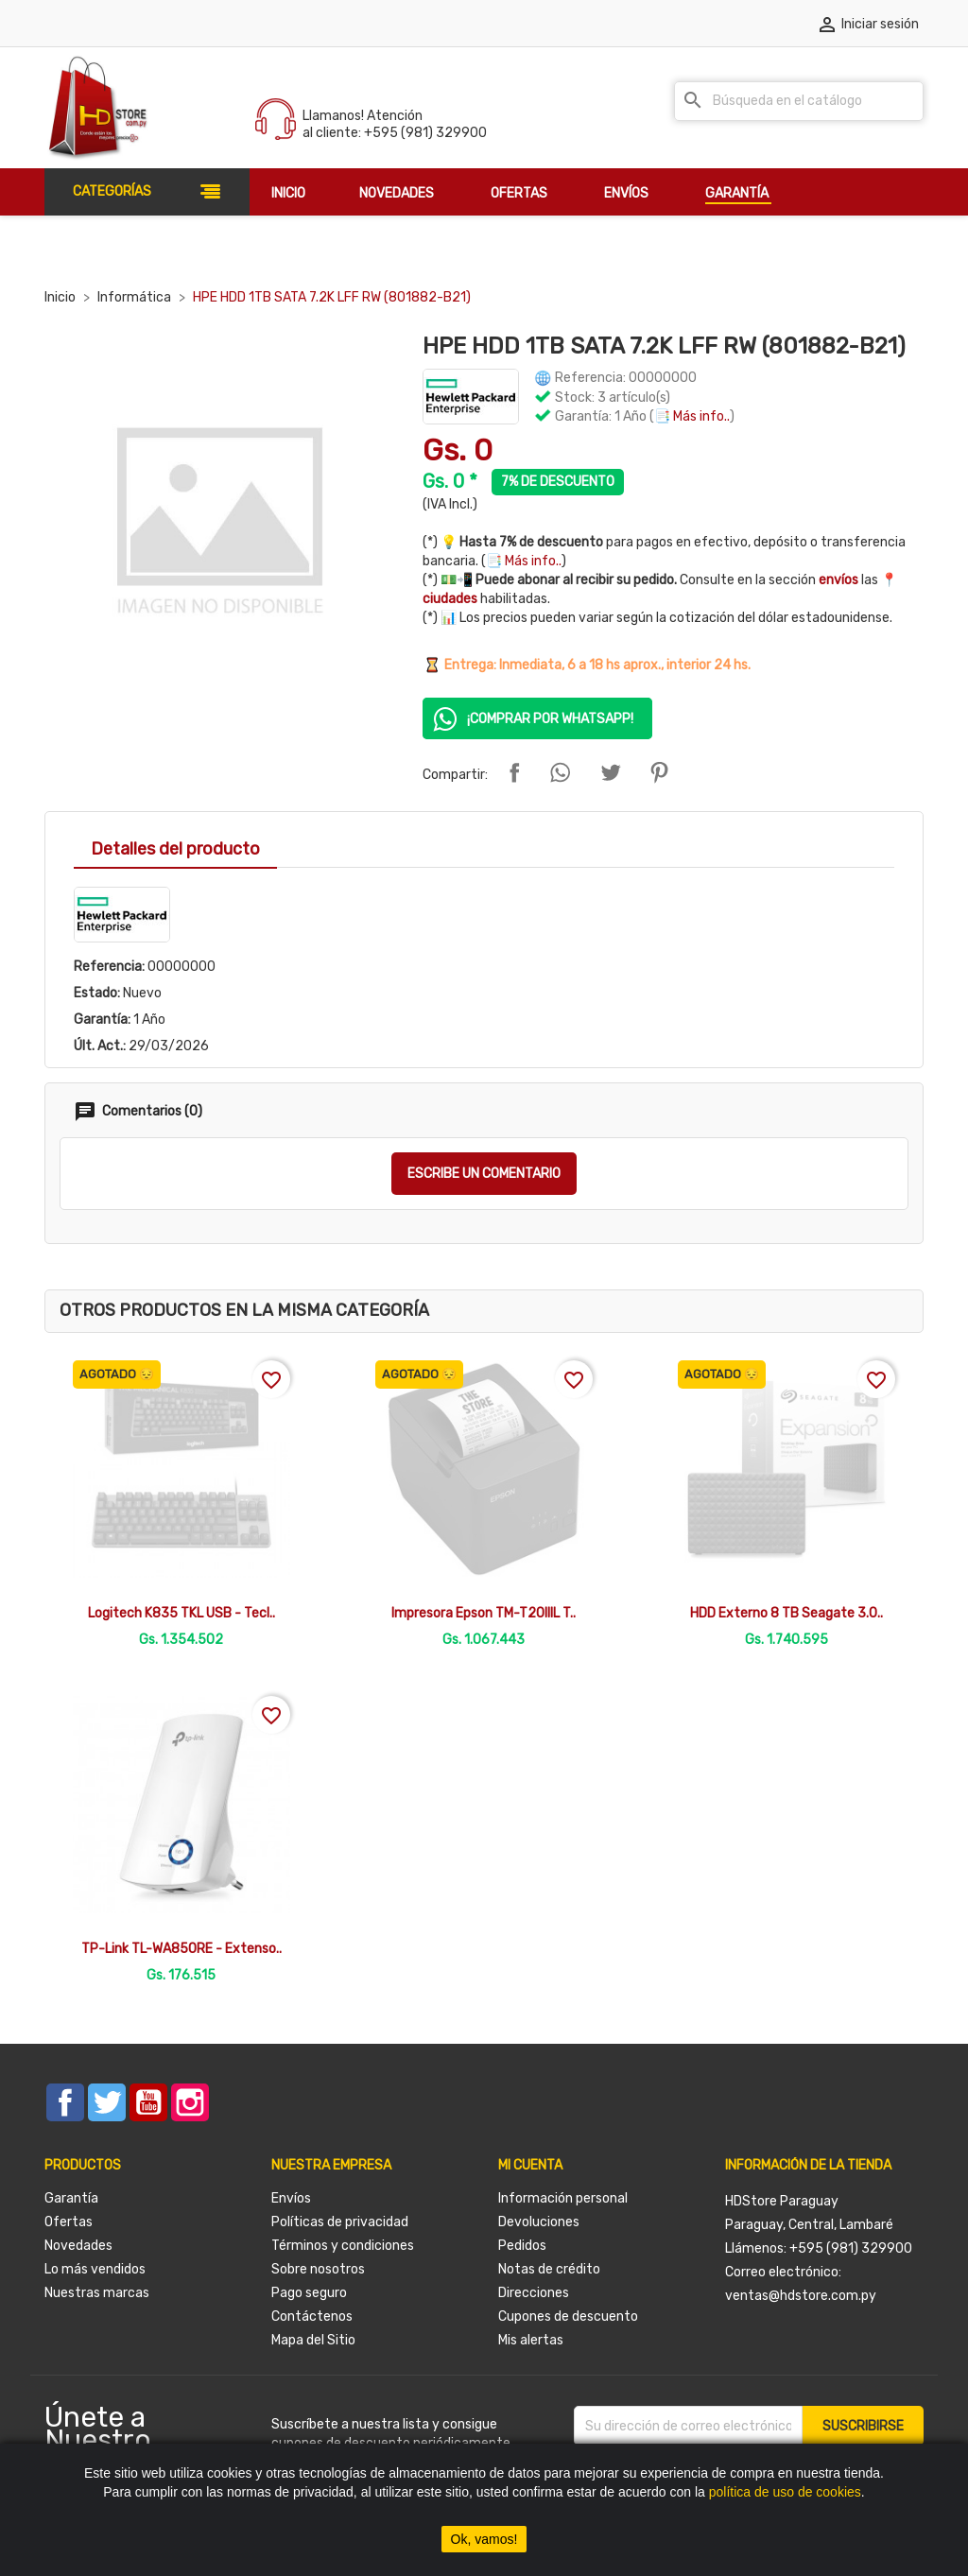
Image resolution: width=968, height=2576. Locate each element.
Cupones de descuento (568, 2316)
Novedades (78, 2246)
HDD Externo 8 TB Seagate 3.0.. (786, 1613)
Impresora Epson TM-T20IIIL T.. (483, 1613)
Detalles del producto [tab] (175, 848)
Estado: (97, 993)
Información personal (563, 2198)
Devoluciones (538, 2222)
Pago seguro (309, 2293)
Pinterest (659, 772)
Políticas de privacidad (339, 2222)
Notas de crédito (549, 2269)
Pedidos (522, 2246)
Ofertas (68, 2222)
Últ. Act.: (100, 1046)
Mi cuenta (530, 2165)
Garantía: (102, 1019)
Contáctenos (312, 2316)
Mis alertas (530, 2340)
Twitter (107, 2102)
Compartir (514, 772)
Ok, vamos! (484, 2539)
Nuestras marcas (96, 2293)
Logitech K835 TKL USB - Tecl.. (181, 1613)
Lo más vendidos (95, 2269)
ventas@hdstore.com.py (800, 2296)
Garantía (71, 2198)
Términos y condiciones (342, 2246)
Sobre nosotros (318, 2269)
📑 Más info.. (692, 416)
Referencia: (109, 967)
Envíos (291, 2198)
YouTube (148, 2102)
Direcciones (533, 2293)
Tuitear (611, 772)
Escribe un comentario (484, 1174)
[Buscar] (799, 101)
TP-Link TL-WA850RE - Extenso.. (181, 1949)
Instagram (190, 2102)
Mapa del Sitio (313, 2340)
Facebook (65, 2102)
